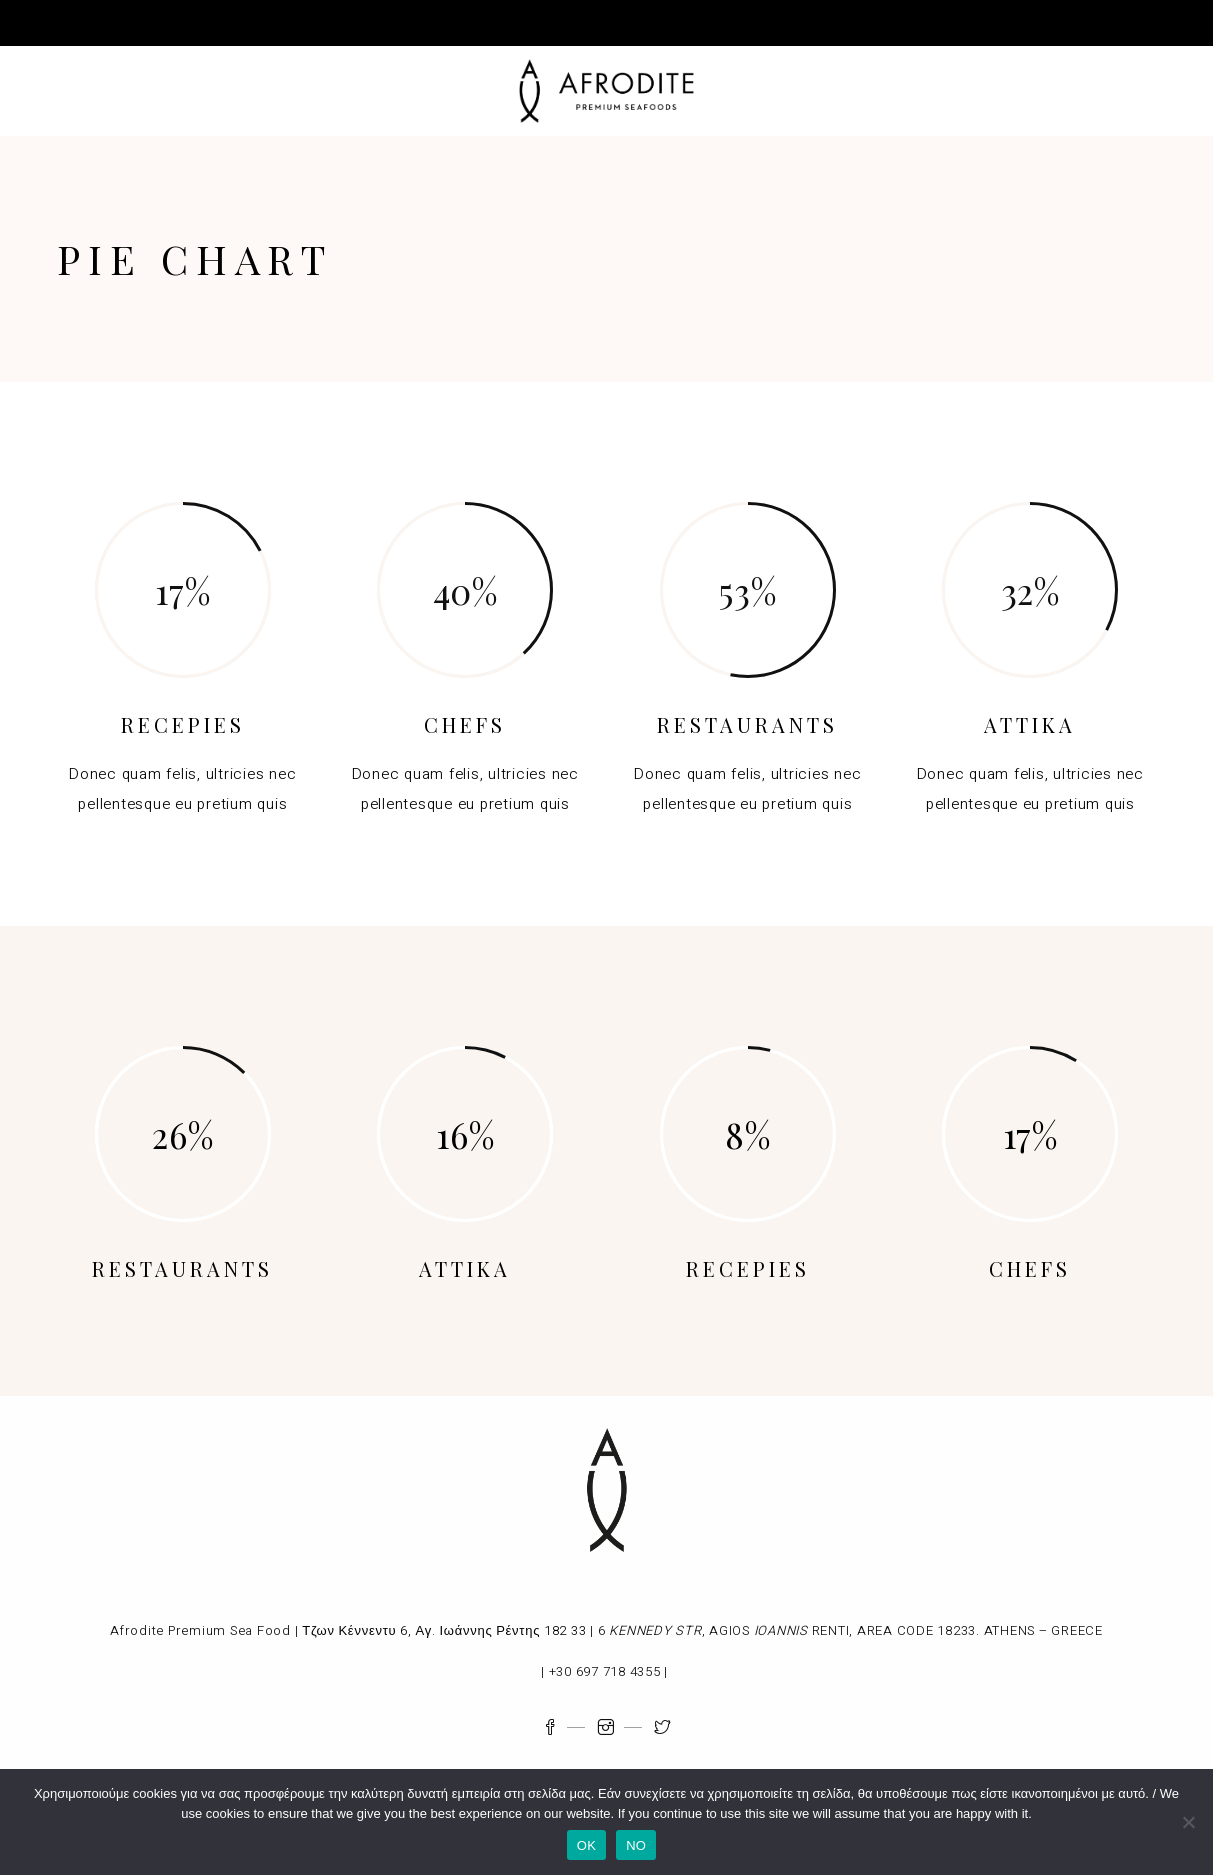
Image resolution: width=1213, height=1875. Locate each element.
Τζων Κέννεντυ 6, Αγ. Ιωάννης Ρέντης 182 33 (444, 1630)
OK (586, 1845)
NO (636, 1845)
